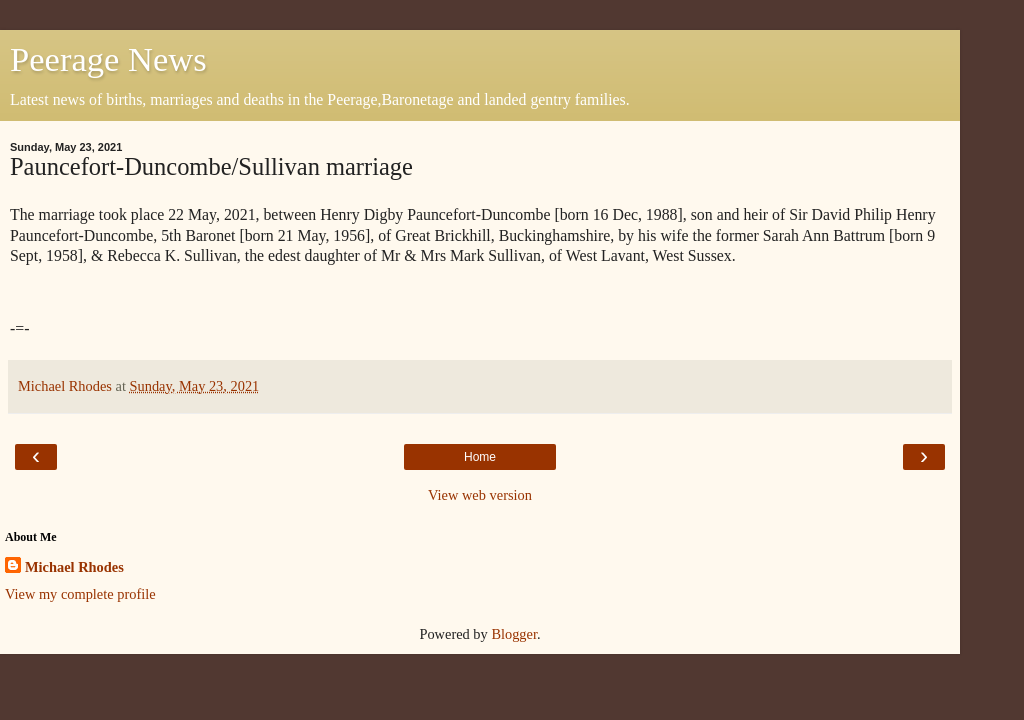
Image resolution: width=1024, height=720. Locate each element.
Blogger (514, 634)
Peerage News (108, 59)
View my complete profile (80, 594)
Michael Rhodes (74, 567)
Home (480, 457)
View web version (480, 495)
